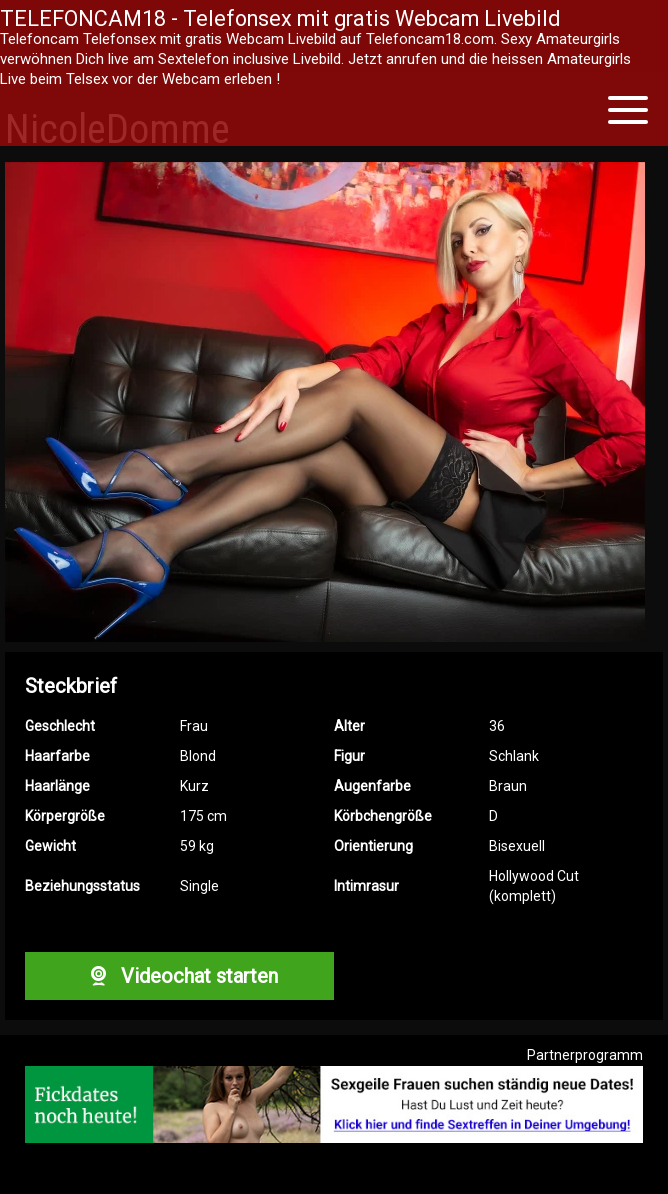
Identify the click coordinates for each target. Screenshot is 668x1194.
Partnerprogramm (585, 1055)
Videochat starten (179, 976)
